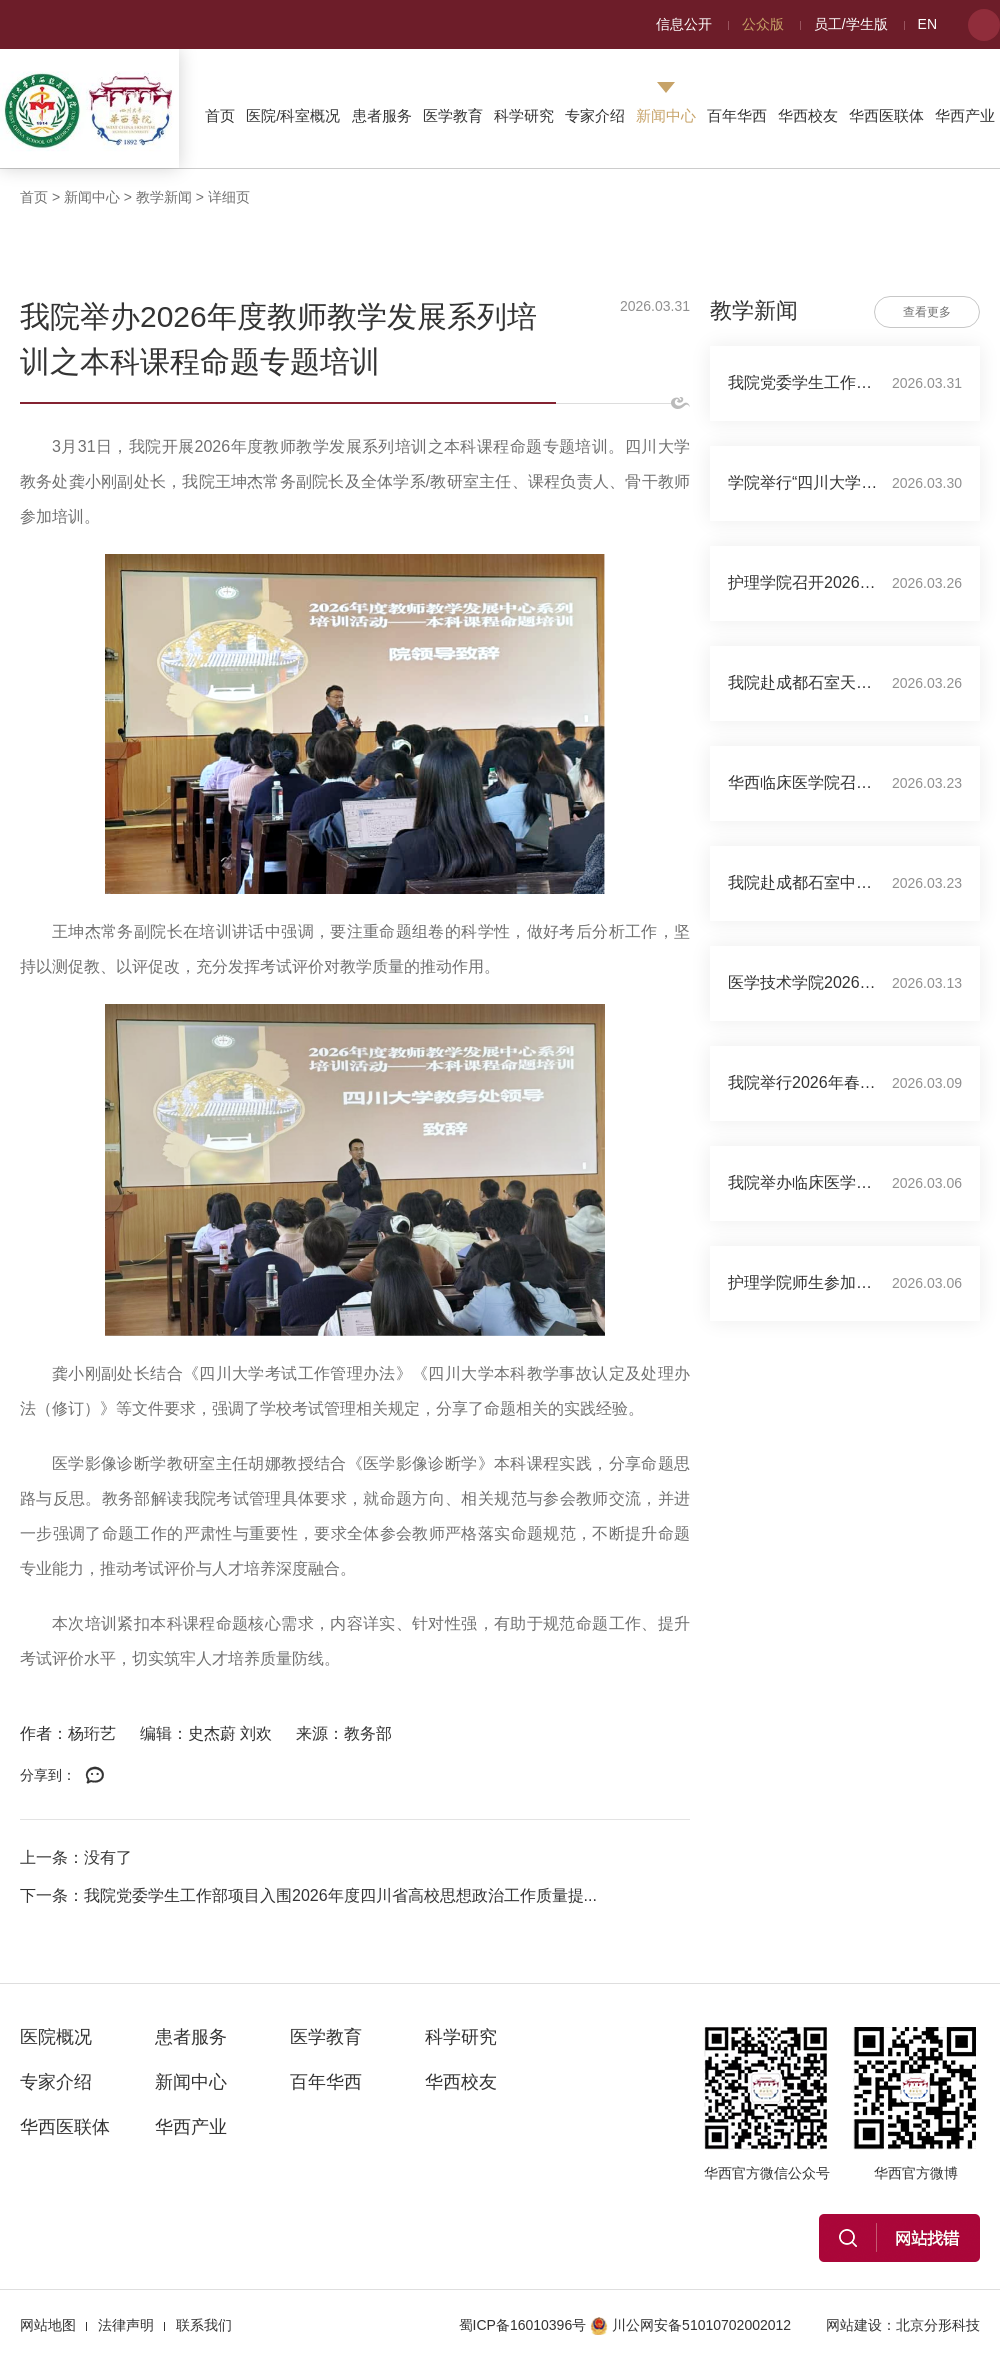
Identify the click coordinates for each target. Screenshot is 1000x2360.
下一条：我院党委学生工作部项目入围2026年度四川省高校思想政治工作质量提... (308, 1895)
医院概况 (56, 2037)
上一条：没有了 (76, 1857)
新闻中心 (666, 115)
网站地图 (48, 2325)
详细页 (229, 197)
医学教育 (453, 115)
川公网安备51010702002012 (690, 2325)
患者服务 (382, 115)
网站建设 (854, 2325)
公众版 (763, 24)
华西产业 (965, 115)
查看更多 (927, 312)
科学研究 (524, 115)
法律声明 (126, 2325)
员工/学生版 (851, 24)
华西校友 (808, 115)
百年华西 (737, 115)
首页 (220, 115)
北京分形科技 (938, 2325)
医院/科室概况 (293, 115)
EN (927, 24)
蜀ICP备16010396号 (523, 2325)
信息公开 (684, 24)
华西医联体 (886, 115)
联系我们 (204, 2325)
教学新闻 (164, 197)
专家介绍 (595, 115)
